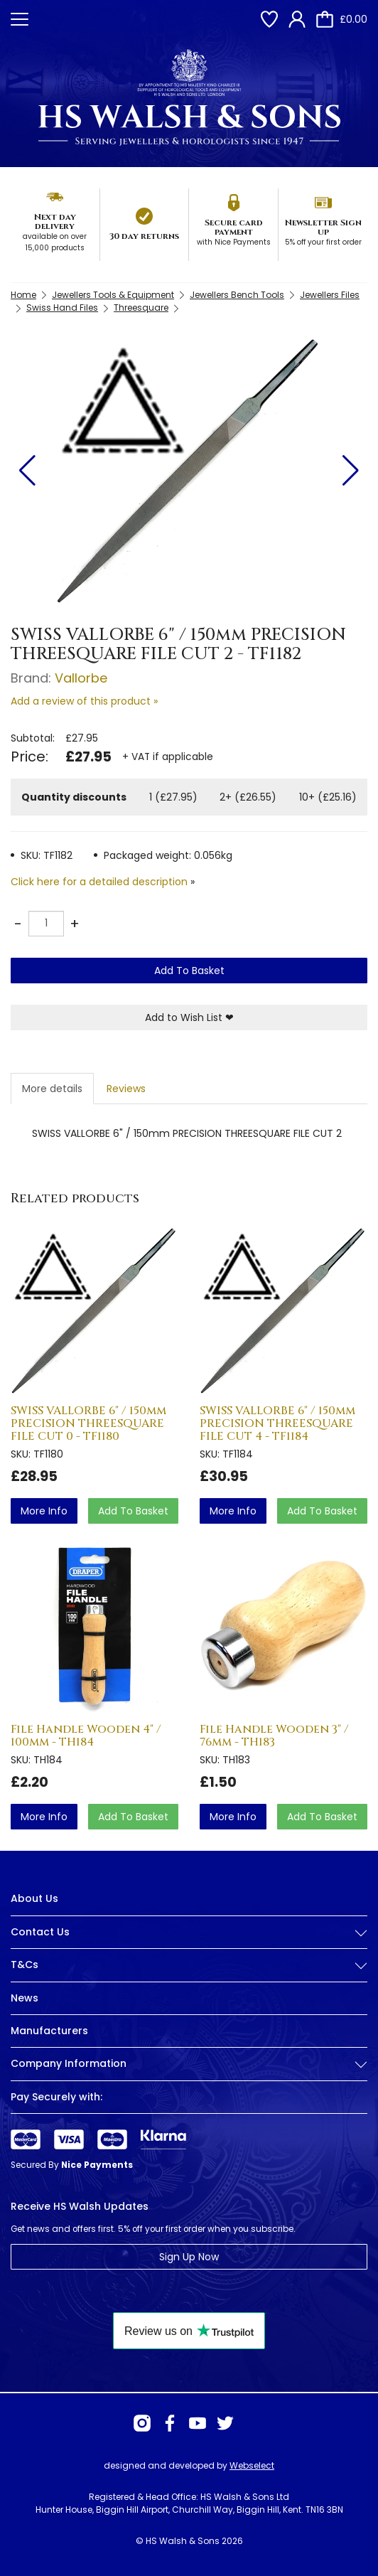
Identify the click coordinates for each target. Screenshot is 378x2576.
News (24, 1998)
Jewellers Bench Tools (237, 295)
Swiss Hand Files (62, 307)
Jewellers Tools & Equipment (113, 295)
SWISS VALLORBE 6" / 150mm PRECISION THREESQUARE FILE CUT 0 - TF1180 (88, 1423)
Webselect (252, 2465)
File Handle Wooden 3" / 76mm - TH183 (274, 1735)
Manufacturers (49, 2031)
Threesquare (141, 307)
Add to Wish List (189, 1017)
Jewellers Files (330, 295)
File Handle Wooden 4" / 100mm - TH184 (86, 1735)
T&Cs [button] (189, 1965)
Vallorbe (81, 678)
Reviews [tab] (126, 1088)
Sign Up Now (189, 2257)
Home (23, 295)
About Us (34, 1898)
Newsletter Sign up (323, 227)
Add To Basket (189, 970)
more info (44, 1511)
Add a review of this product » (84, 701)
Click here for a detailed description (99, 882)
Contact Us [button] (189, 1932)
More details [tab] (52, 1088)
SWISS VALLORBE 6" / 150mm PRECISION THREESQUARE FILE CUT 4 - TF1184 (277, 1423)
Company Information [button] (189, 2063)
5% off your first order (323, 242)
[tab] (189, 1943)
